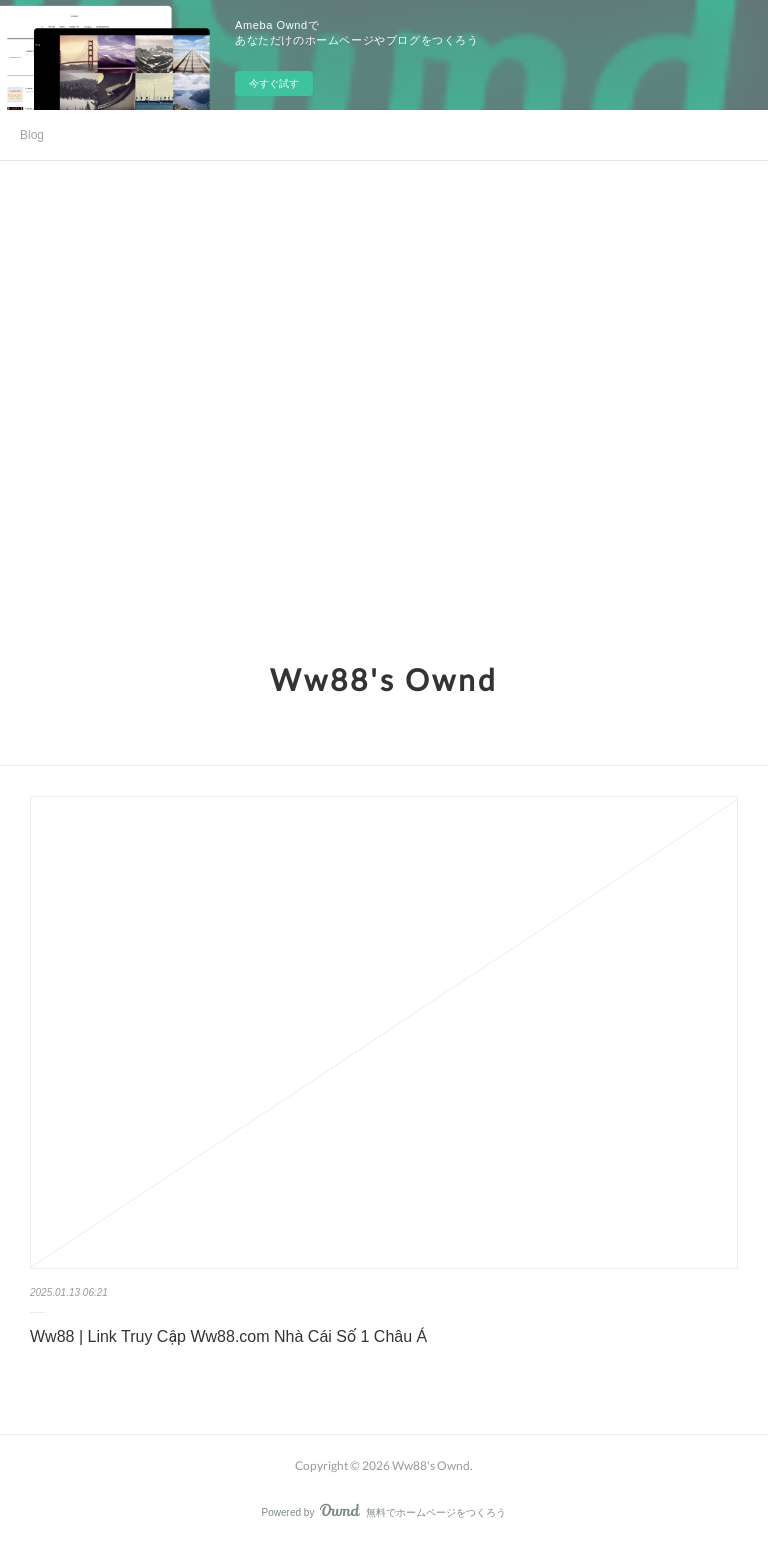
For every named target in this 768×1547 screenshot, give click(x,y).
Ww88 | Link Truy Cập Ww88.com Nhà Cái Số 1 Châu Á (228, 1336)
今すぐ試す (274, 83)
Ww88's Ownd (384, 679)
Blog (32, 135)
